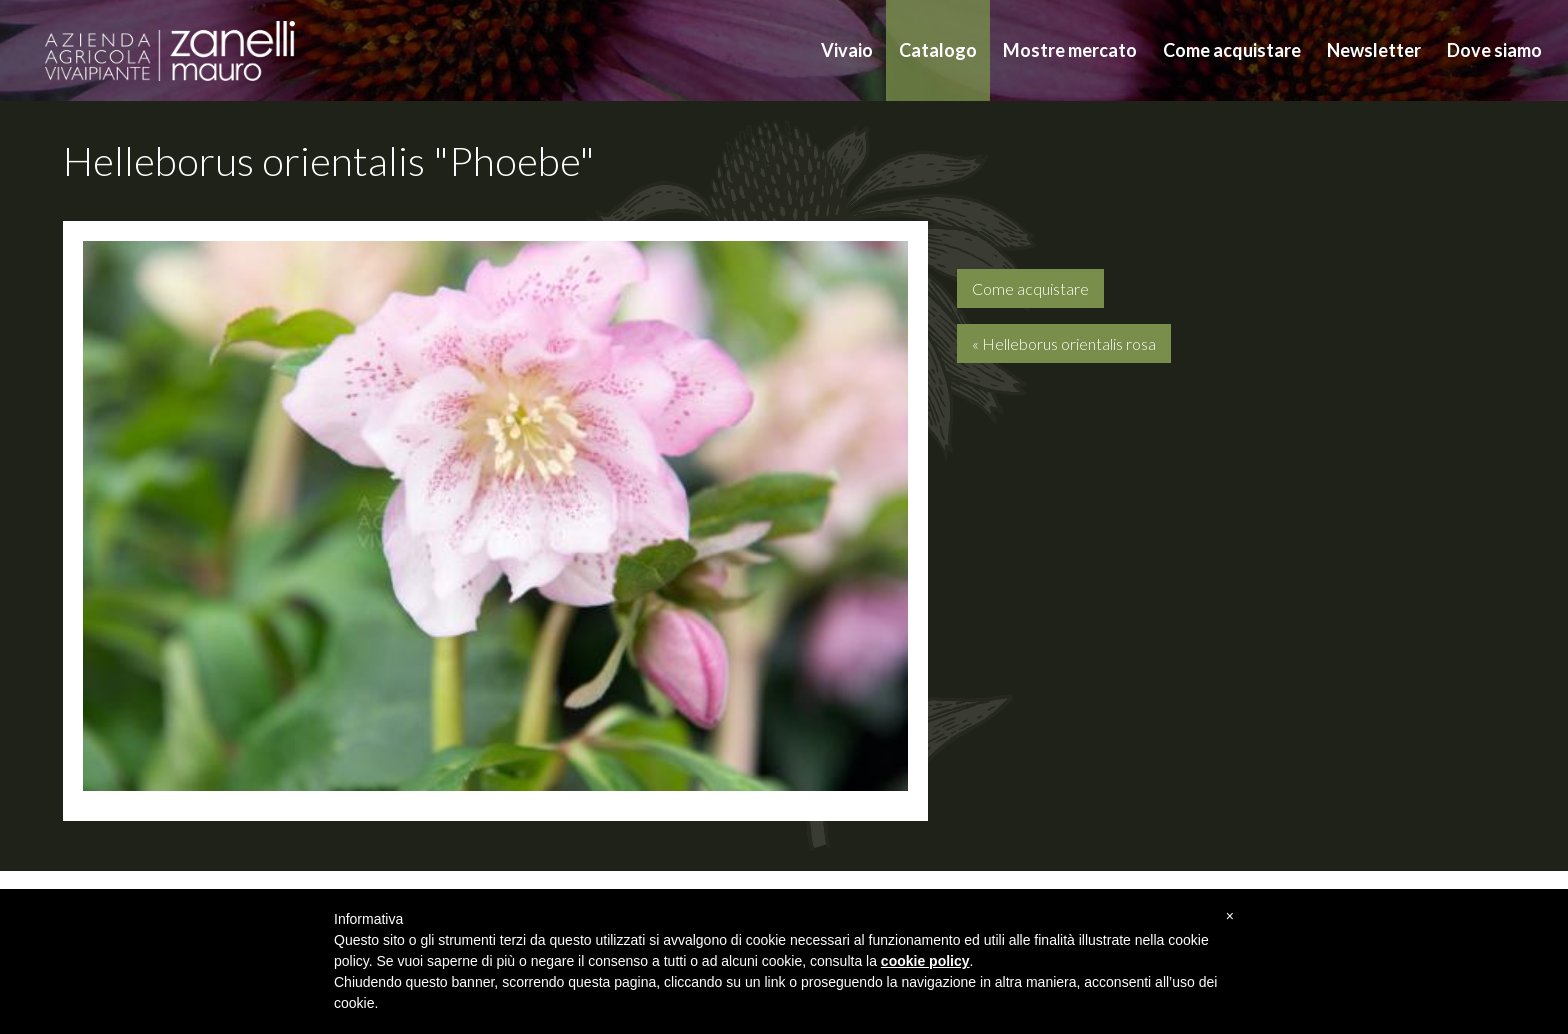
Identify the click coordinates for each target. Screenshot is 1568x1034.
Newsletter (1374, 50)
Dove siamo (1494, 50)
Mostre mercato (1070, 50)
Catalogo (938, 50)
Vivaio (847, 50)
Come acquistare (1232, 50)
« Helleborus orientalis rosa (1064, 343)
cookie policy (925, 961)
